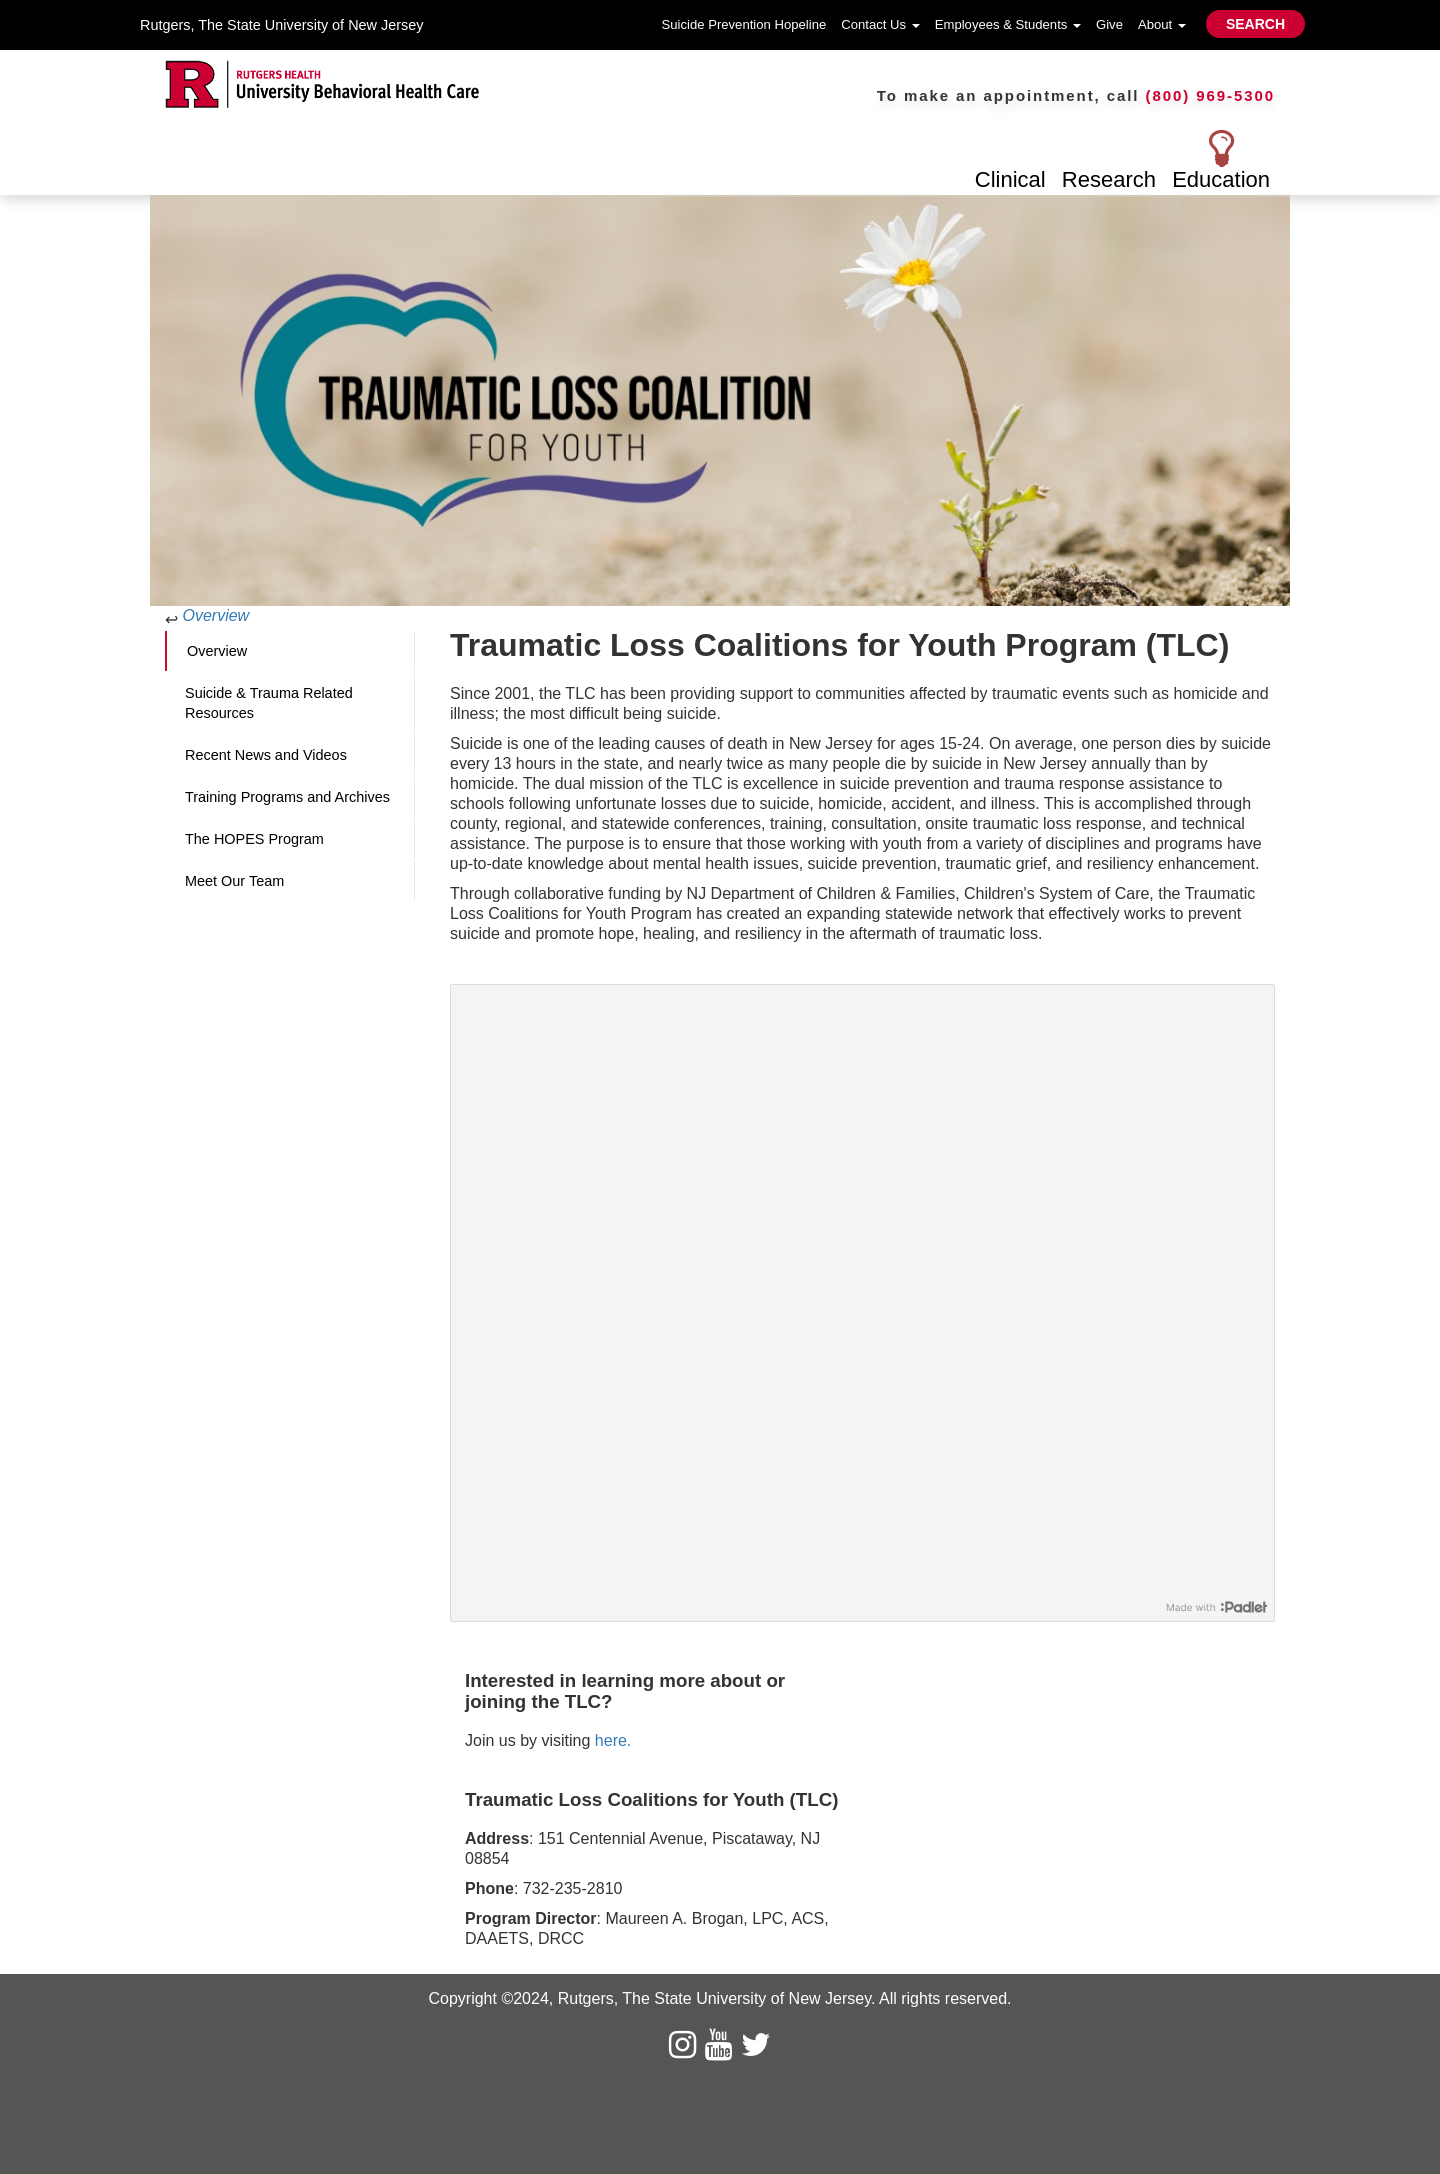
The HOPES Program (254, 839)
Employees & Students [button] (1008, 24)
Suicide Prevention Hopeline (744, 24)
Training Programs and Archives (287, 797)
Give (1109, 24)
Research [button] (1109, 179)
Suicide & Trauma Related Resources (269, 703)
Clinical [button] (1010, 179)
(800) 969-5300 (1210, 95)
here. (613, 1740)
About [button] (1162, 24)
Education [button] (1221, 179)
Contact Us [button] (880, 24)
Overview (215, 615)
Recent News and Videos (266, 755)
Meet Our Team (234, 881)
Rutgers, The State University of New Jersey (281, 25)
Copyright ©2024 (488, 1998)
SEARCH (1255, 24)
